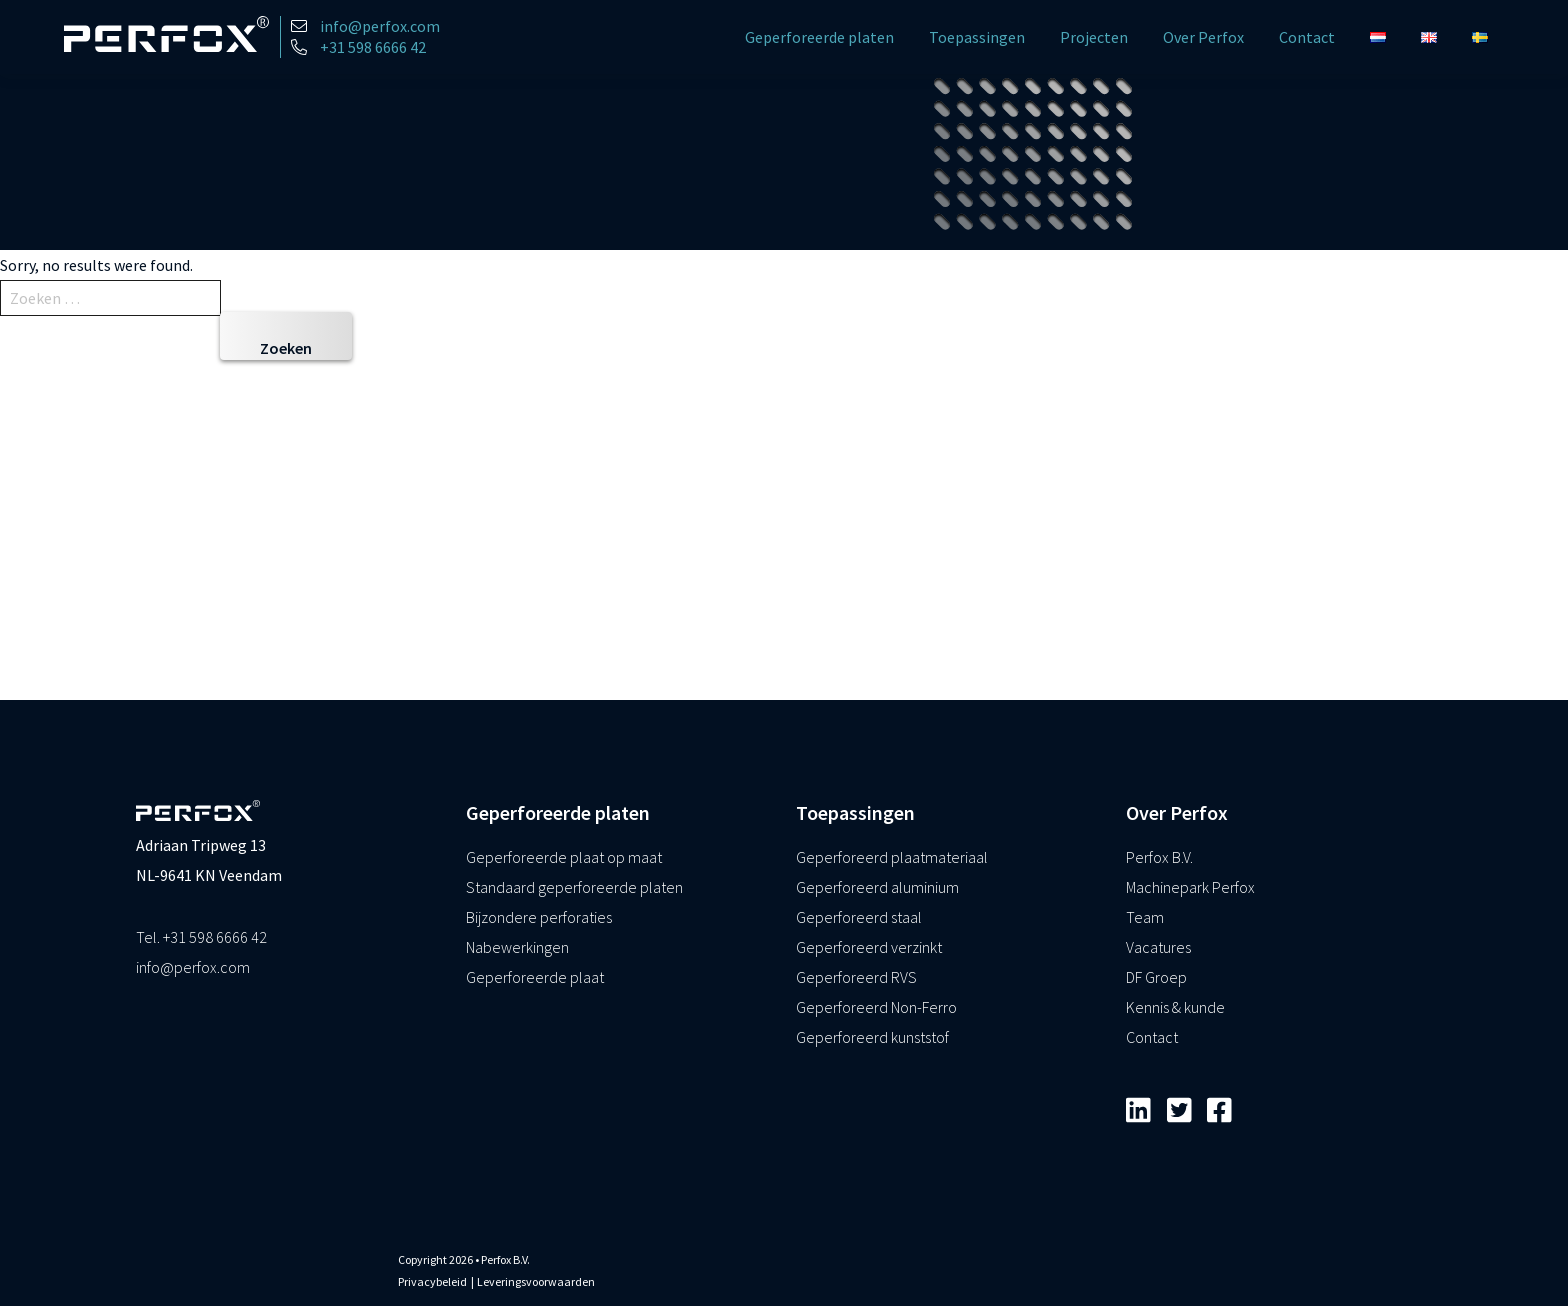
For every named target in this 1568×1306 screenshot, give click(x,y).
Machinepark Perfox (1190, 887)
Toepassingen (977, 37)
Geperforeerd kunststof (872, 1037)
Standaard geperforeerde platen (574, 887)
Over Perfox (1203, 37)
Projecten (1094, 37)
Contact (1307, 37)
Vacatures (1158, 947)
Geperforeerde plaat (535, 977)
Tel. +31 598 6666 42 (201, 937)
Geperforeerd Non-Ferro (876, 1007)
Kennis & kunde (1175, 1007)
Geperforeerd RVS (856, 977)
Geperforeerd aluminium (877, 887)
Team (1145, 917)
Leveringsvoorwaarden (536, 1281)
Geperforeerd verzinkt (869, 947)
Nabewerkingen (517, 947)
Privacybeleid (432, 1281)
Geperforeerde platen (819, 37)
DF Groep (1156, 977)
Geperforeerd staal (859, 917)
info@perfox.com (193, 967)
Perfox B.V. (1159, 857)
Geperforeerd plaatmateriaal (892, 857)
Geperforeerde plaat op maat (564, 857)
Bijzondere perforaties (539, 917)
